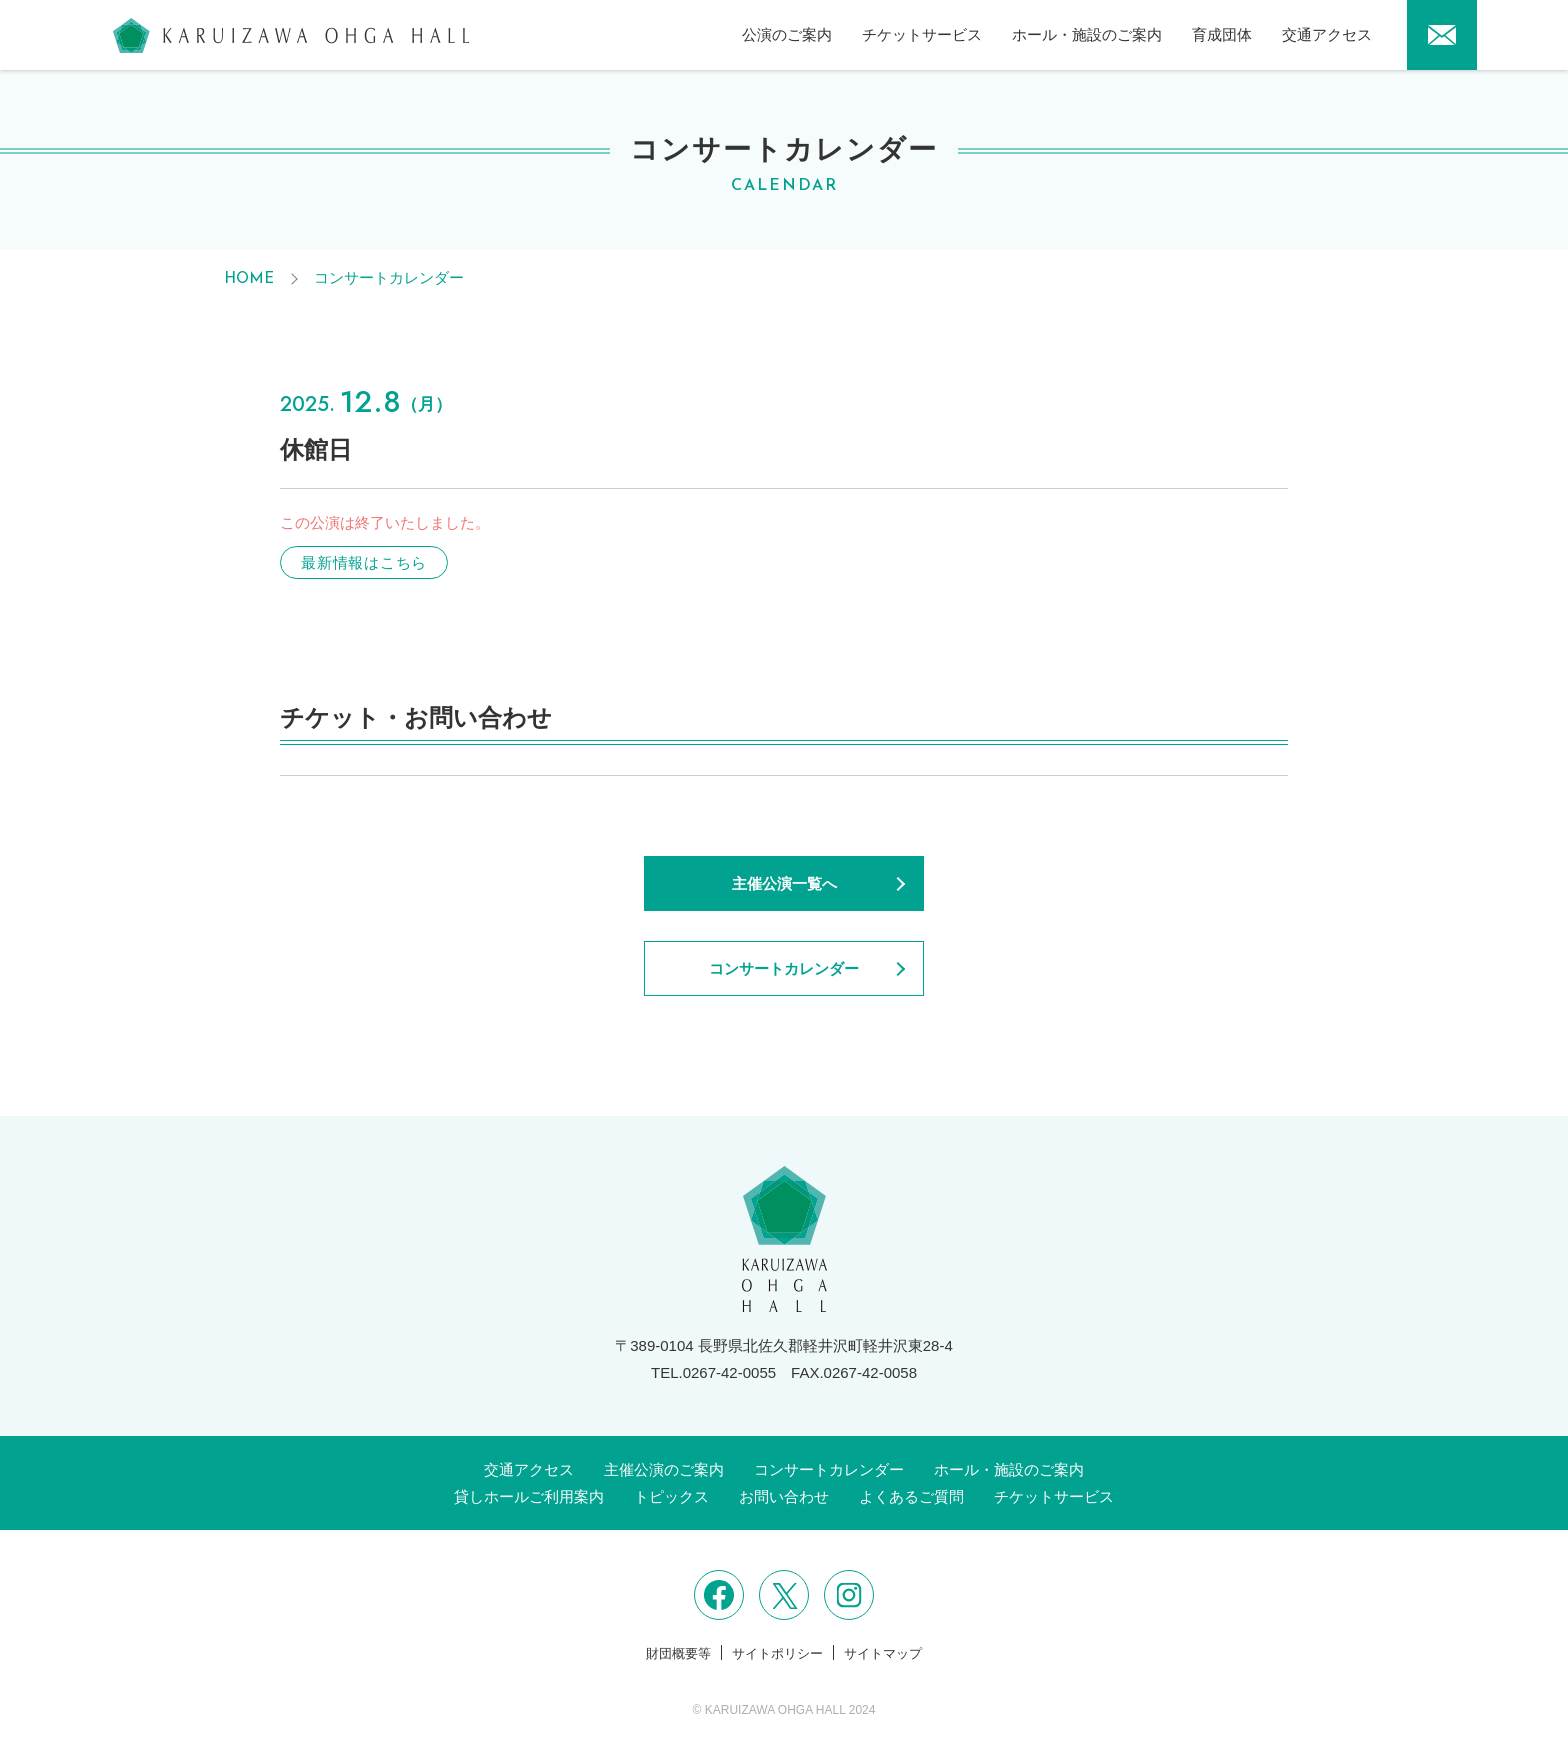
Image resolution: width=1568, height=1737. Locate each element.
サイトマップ (883, 1653)
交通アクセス (1327, 34)
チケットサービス (922, 34)
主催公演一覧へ (784, 883)
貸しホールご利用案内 (529, 1496)
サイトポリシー (777, 1653)
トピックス (671, 1496)
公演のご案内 (787, 34)
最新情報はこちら (364, 562)
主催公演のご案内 (664, 1469)
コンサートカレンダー (389, 277)
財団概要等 (678, 1653)
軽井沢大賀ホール (291, 35)
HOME (249, 279)
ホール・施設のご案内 (1087, 34)
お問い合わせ (784, 1496)
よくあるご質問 (911, 1496)
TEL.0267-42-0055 (713, 1372)
